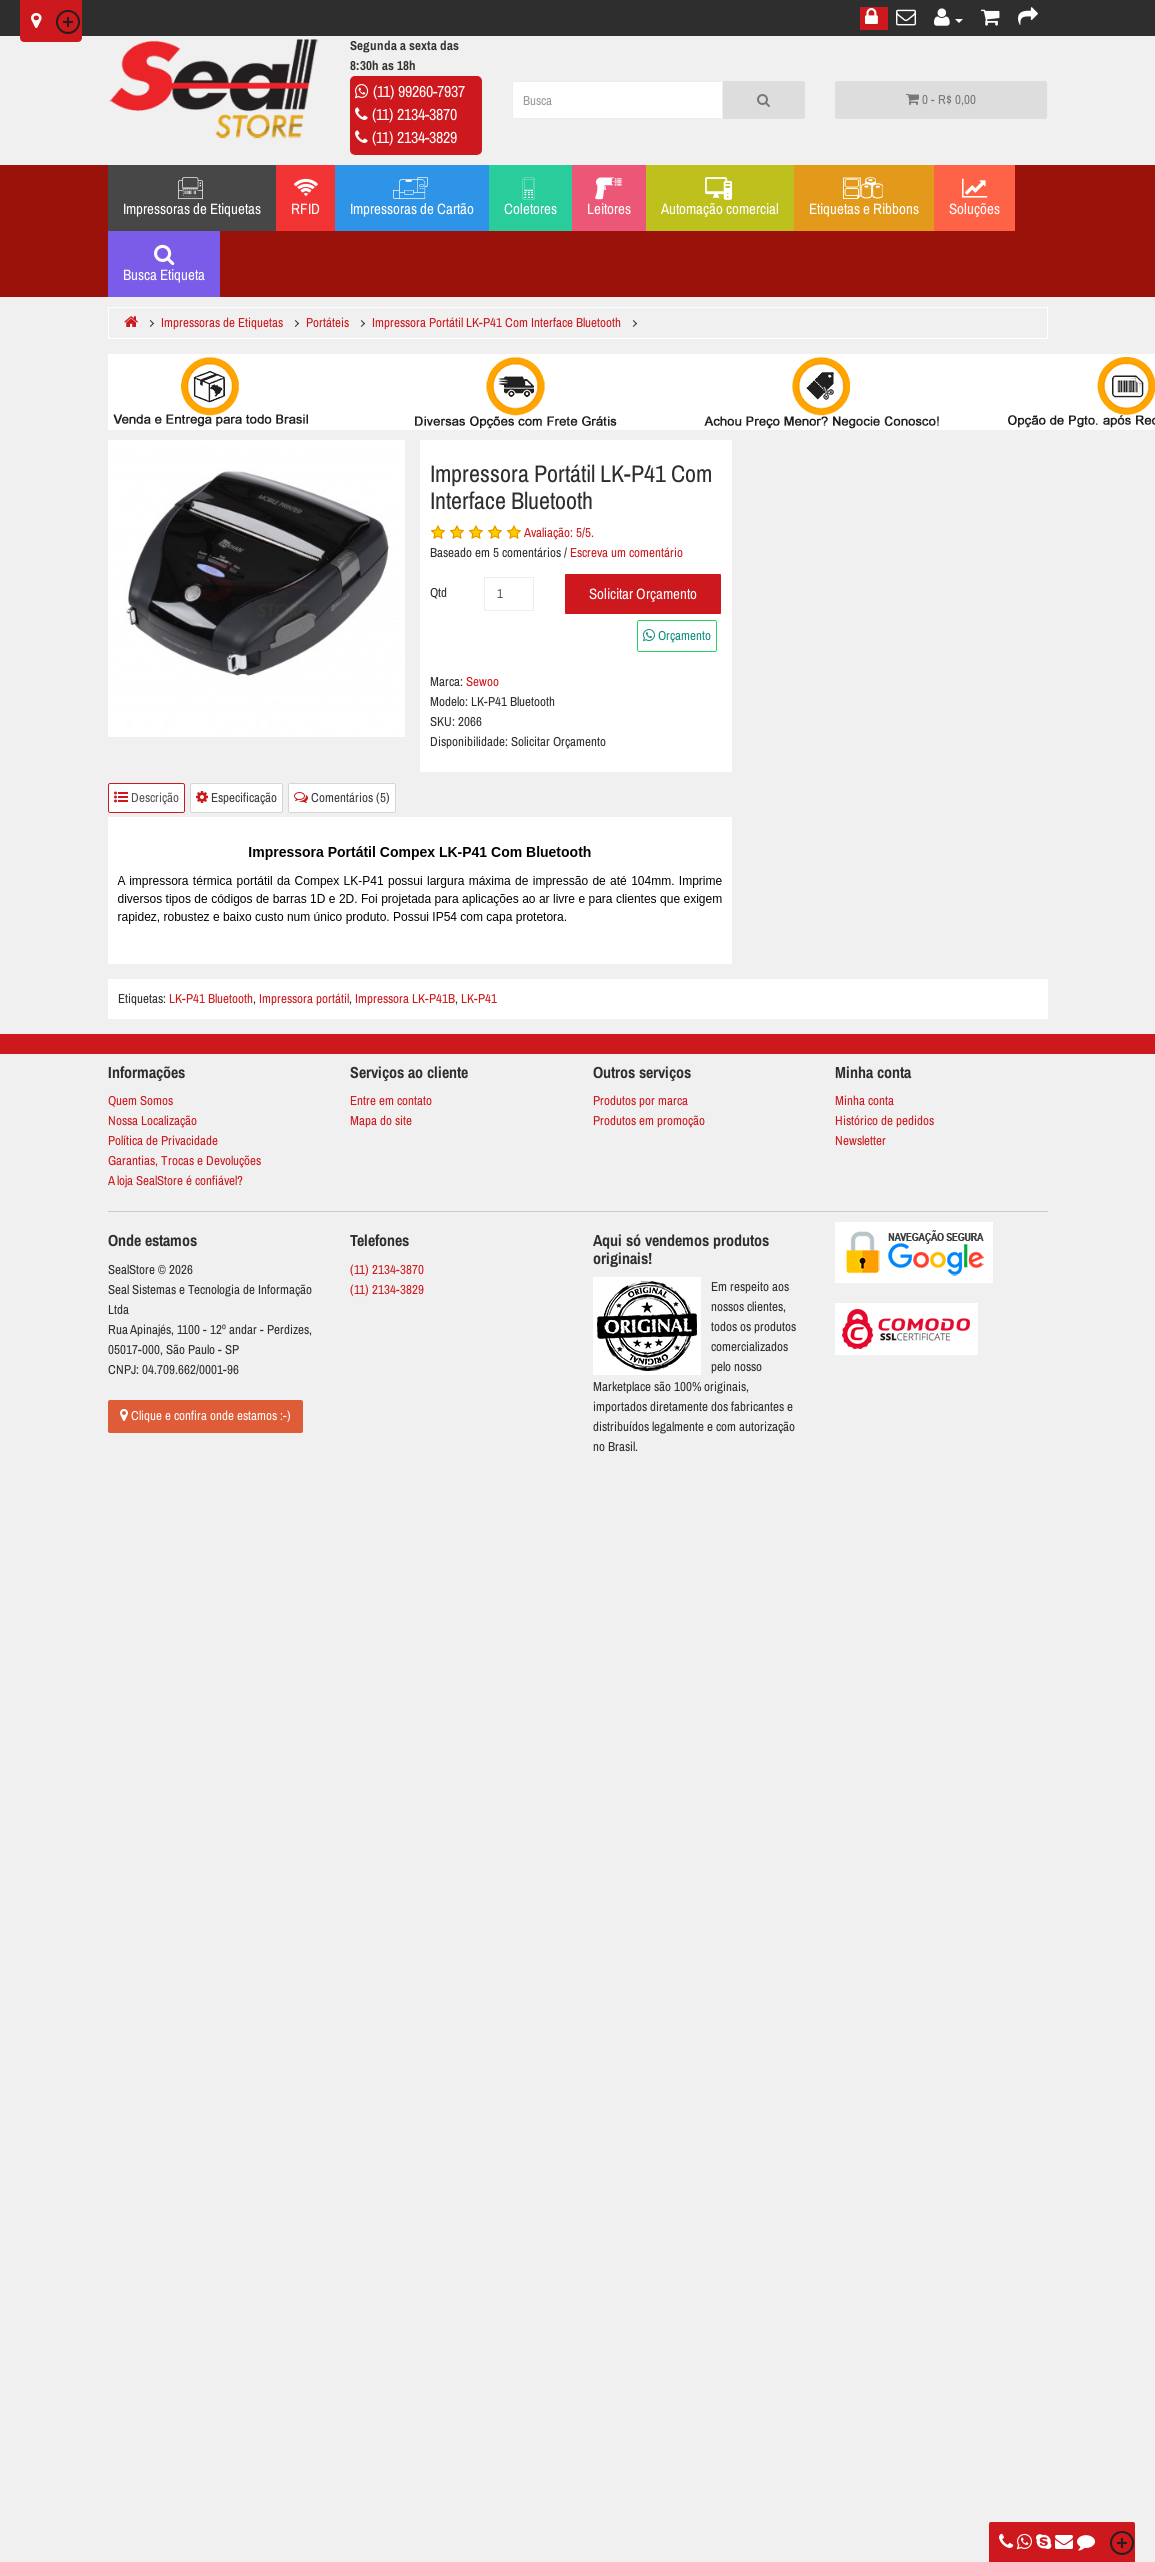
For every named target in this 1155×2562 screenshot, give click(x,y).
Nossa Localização (152, 1120)
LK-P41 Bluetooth (211, 998)
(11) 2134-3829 (414, 137)
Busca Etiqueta (164, 264)
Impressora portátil (304, 998)
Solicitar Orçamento (643, 593)
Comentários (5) (342, 797)
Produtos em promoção (649, 1120)
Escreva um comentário (626, 552)
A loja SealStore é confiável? (175, 1180)
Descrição (146, 797)
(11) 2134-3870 (414, 114)
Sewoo (482, 681)
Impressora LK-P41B (405, 998)
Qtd (438, 592)
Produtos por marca (640, 1100)
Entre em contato (391, 1100)
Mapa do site (381, 1120)
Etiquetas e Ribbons (864, 198)
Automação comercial (720, 198)
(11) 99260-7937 (419, 91)
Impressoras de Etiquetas (192, 198)
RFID (305, 198)
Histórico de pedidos (884, 1120)
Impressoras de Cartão (412, 198)
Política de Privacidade (163, 1140)
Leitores (609, 198)
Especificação (236, 797)
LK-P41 (479, 998)
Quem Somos (140, 1100)
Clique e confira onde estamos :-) (205, 1415)
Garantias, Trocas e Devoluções (184, 1160)
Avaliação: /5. (559, 532)
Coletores (530, 198)
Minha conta (864, 1100)
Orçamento (677, 635)
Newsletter (860, 1140)
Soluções (974, 198)
